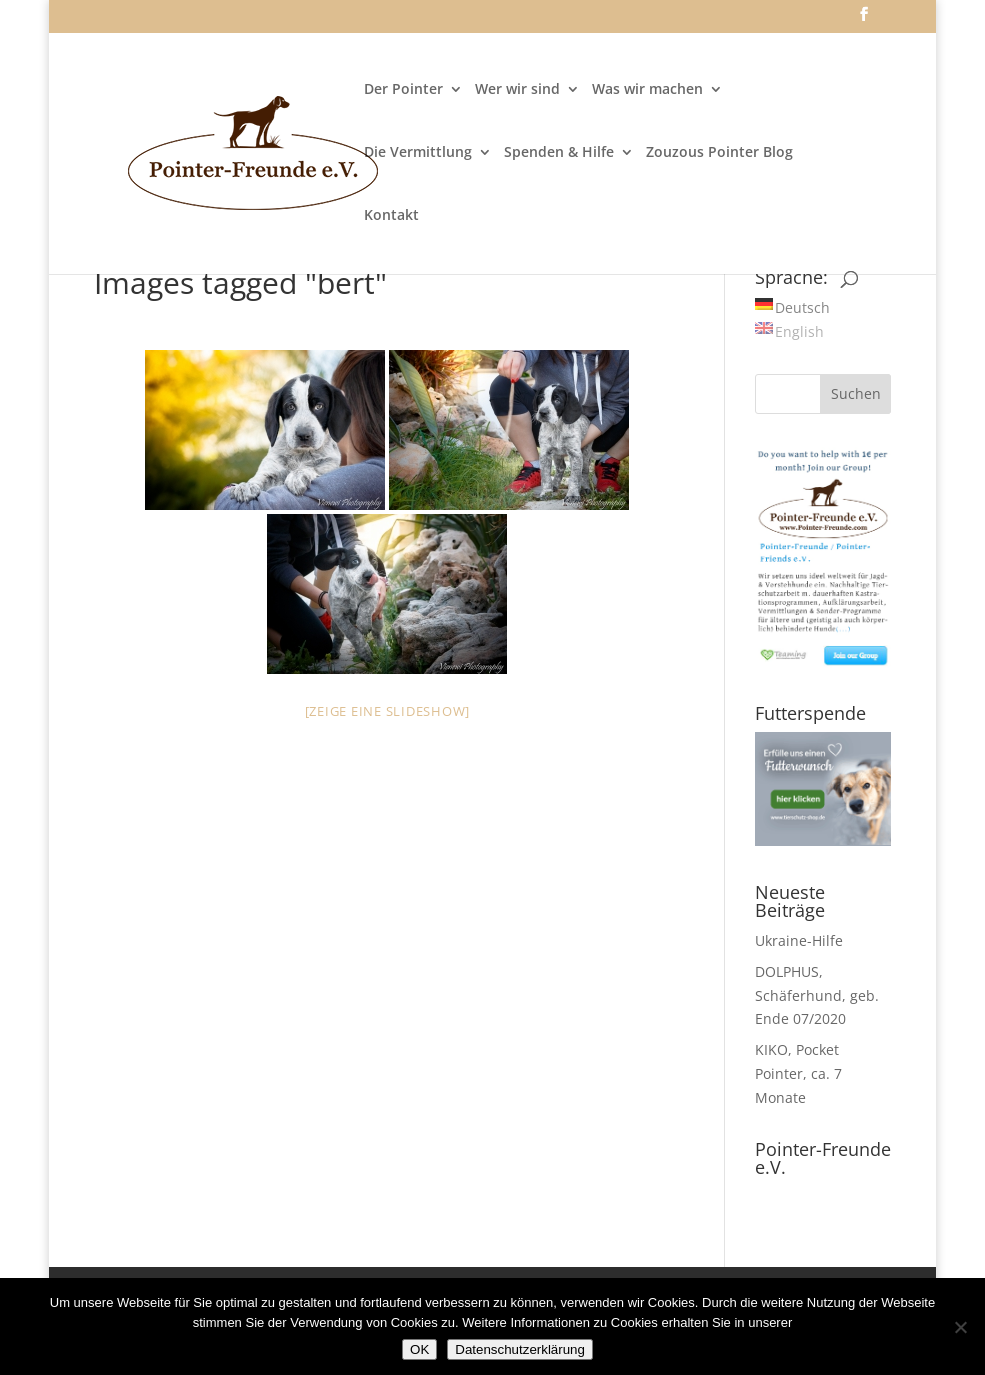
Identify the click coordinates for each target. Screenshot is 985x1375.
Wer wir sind (517, 90)
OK (419, 1349)
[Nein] (960, 1327)
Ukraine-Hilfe (799, 940)
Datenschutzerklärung (520, 1349)
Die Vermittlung (418, 153)
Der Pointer (403, 90)
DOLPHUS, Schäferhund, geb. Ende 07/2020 (817, 995)
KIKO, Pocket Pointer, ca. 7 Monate (798, 1073)
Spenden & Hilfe (559, 153)
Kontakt (391, 216)
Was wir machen (647, 90)
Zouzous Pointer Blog (719, 153)
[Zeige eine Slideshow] (388, 711)
